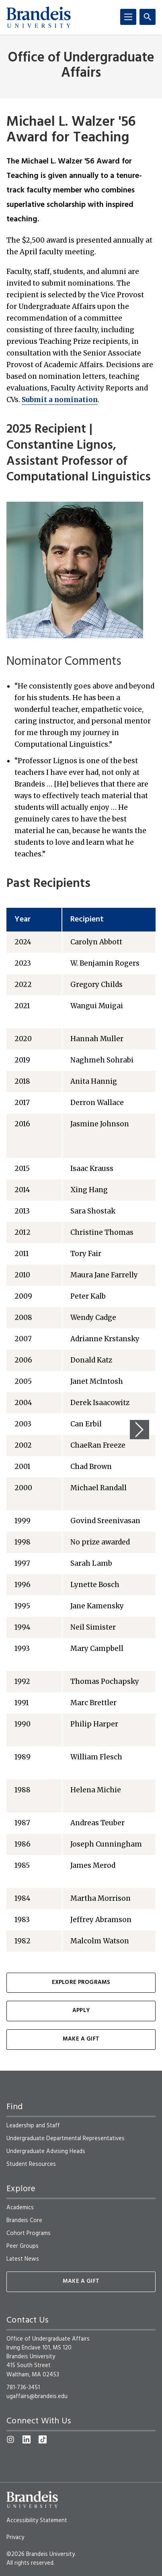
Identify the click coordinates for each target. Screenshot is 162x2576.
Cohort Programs (28, 2233)
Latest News (22, 2259)
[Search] (147, 17)
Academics (20, 2207)
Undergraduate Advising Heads (45, 2151)
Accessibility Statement (36, 2520)
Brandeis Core (24, 2220)
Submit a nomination (60, 399)
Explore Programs (81, 1982)
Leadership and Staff (33, 2126)
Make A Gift (81, 2281)
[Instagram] (10, 2439)
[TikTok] (43, 2439)
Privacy (15, 2537)
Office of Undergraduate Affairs (81, 65)
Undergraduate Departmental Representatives (65, 2138)
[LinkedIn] (27, 2439)
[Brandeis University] (38, 17)
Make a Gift (81, 2039)
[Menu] (128, 17)
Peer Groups (22, 2246)
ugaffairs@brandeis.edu (37, 2396)
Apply (81, 2010)
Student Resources (31, 2164)
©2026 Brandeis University (40, 2554)
